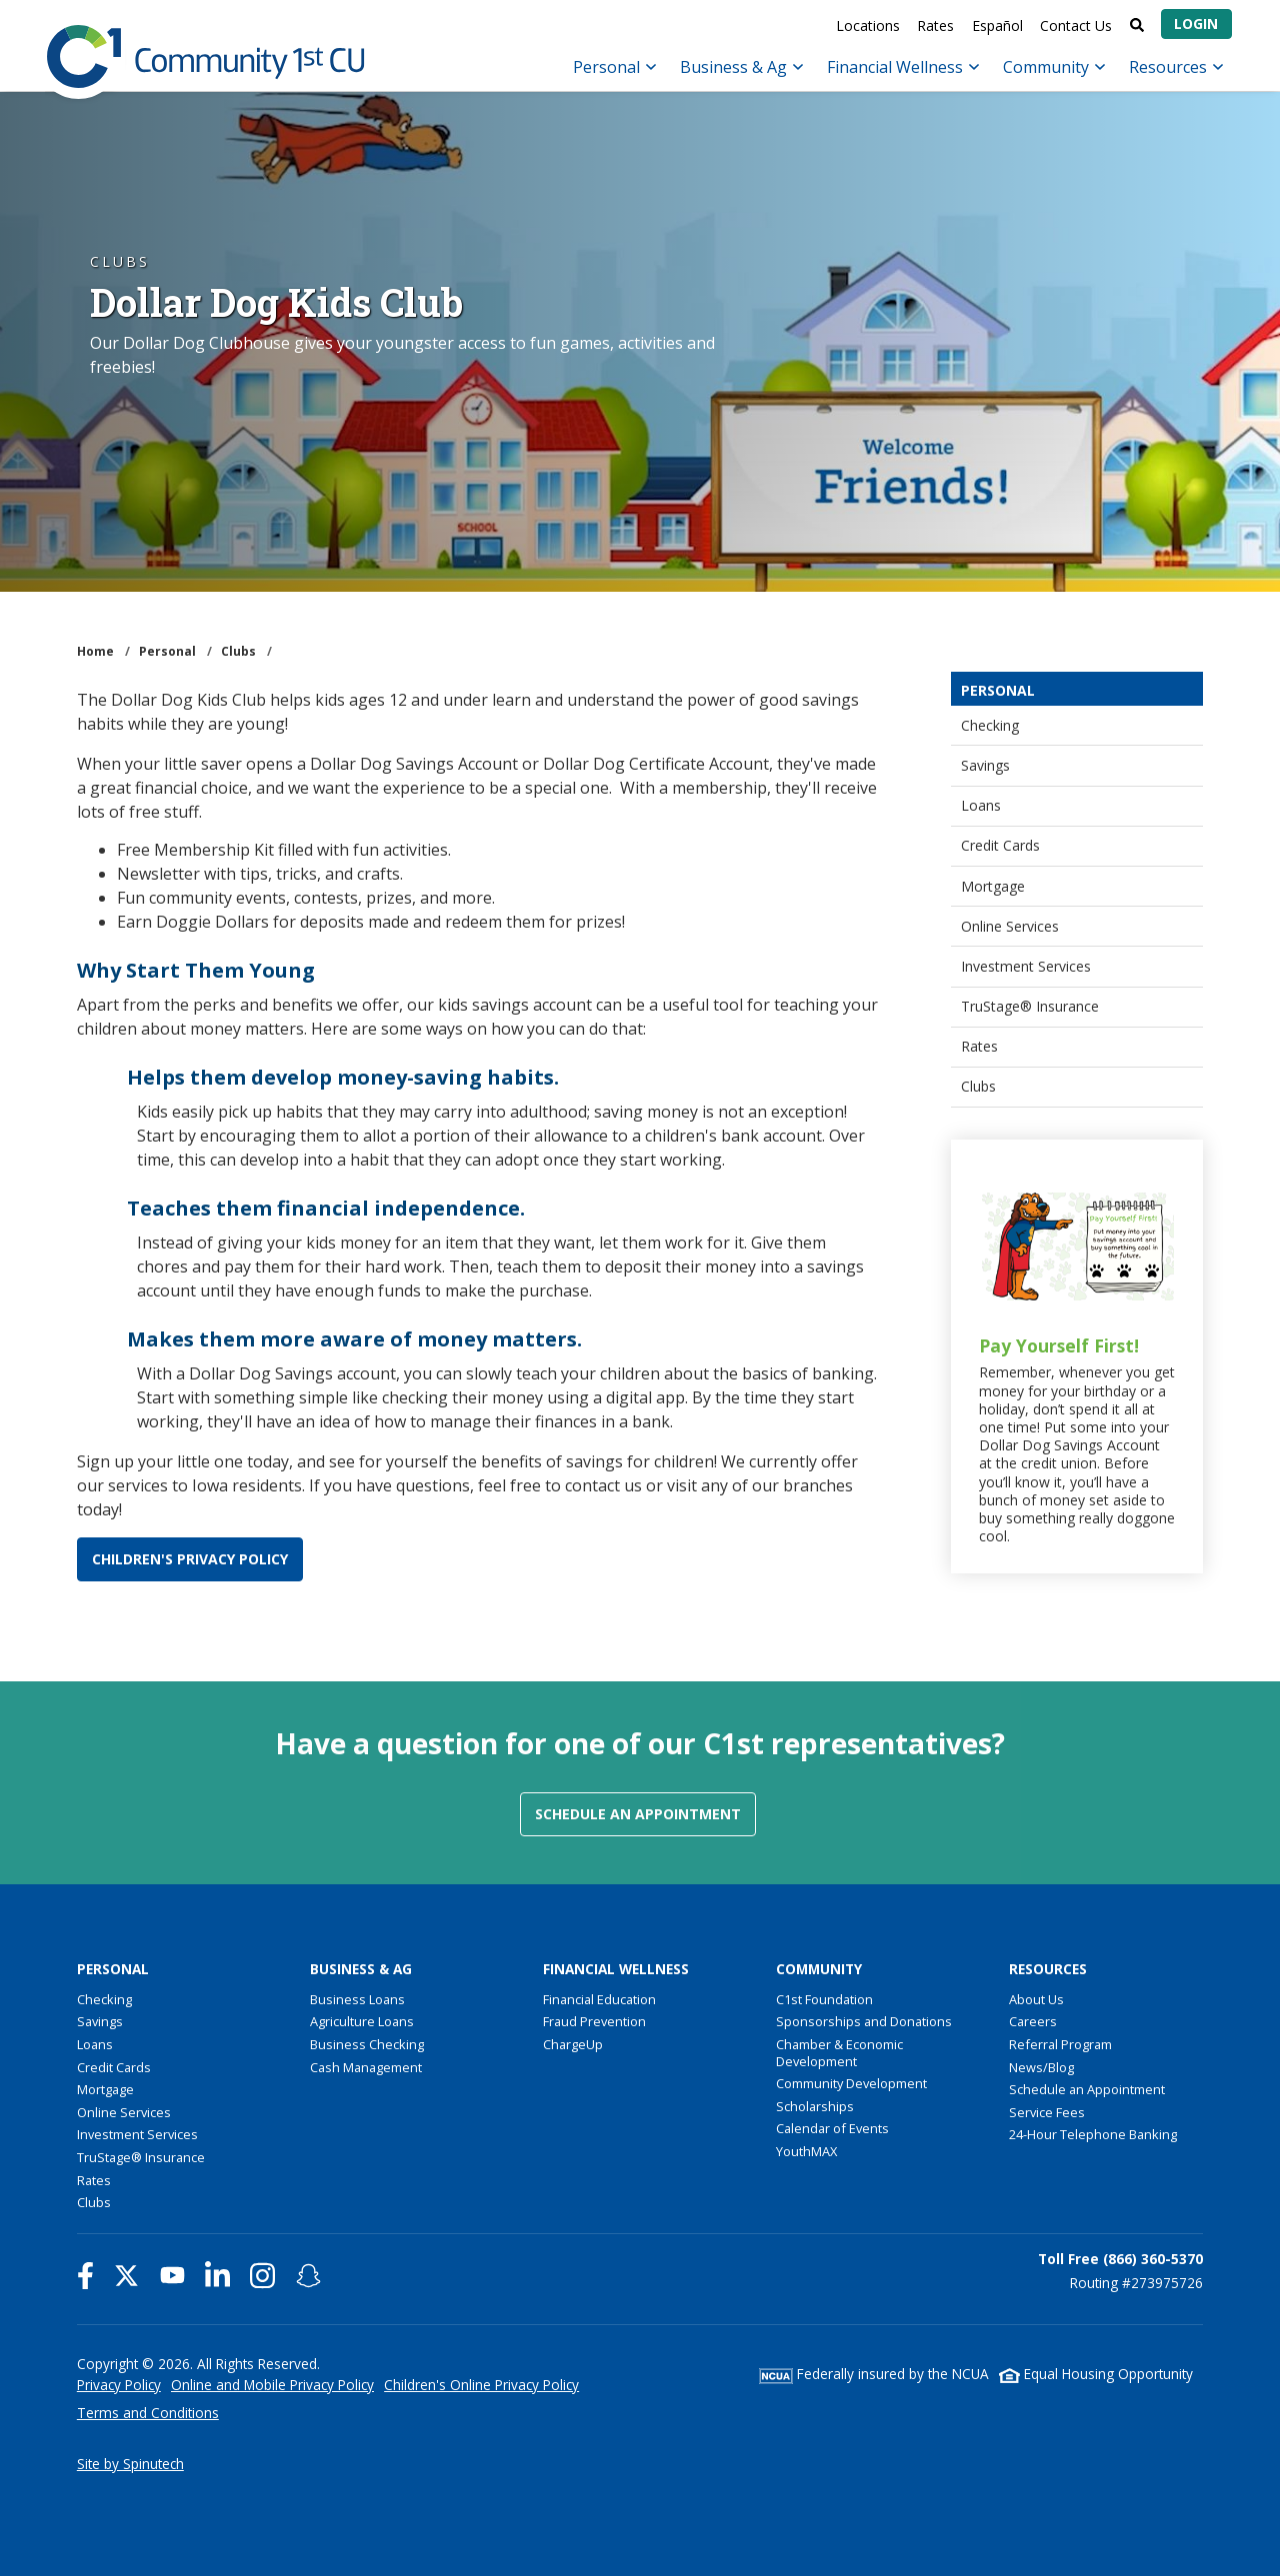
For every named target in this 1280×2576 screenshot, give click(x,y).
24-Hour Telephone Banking (1093, 2134)
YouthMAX (806, 2151)
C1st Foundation (824, 1999)
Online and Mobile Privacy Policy (272, 2384)
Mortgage (993, 886)
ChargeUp (573, 2044)
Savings (985, 765)
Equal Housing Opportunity (1096, 2373)
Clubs (978, 1086)
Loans (981, 805)
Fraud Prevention (594, 2021)
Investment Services (1026, 966)
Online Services (1010, 926)
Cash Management (366, 2067)
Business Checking (367, 2044)
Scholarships (815, 2106)
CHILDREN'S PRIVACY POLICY (190, 1558)
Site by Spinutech (130, 2463)
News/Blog (1041, 2067)
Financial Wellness (903, 67)
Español (997, 25)
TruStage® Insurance (1030, 1006)
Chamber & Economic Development (839, 2052)
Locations (868, 25)
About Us (1036, 1999)
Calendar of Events (832, 2128)
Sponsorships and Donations (864, 2021)
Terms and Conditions (148, 2412)
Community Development (851, 2083)
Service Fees (1047, 2112)
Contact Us (1076, 25)
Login (1196, 23)
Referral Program (1060, 2044)
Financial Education (599, 1999)
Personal (614, 67)
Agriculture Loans (362, 2021)
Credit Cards (1000, 845)
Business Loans (357, 1999)
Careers (1033, 2021)
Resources (1176, 67)
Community (1054, 67)
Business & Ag (741, 67)
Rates (935, 25)
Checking (990, 725)
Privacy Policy (119, 2384)
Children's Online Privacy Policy (481, 2384)
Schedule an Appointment (638, 1813)
